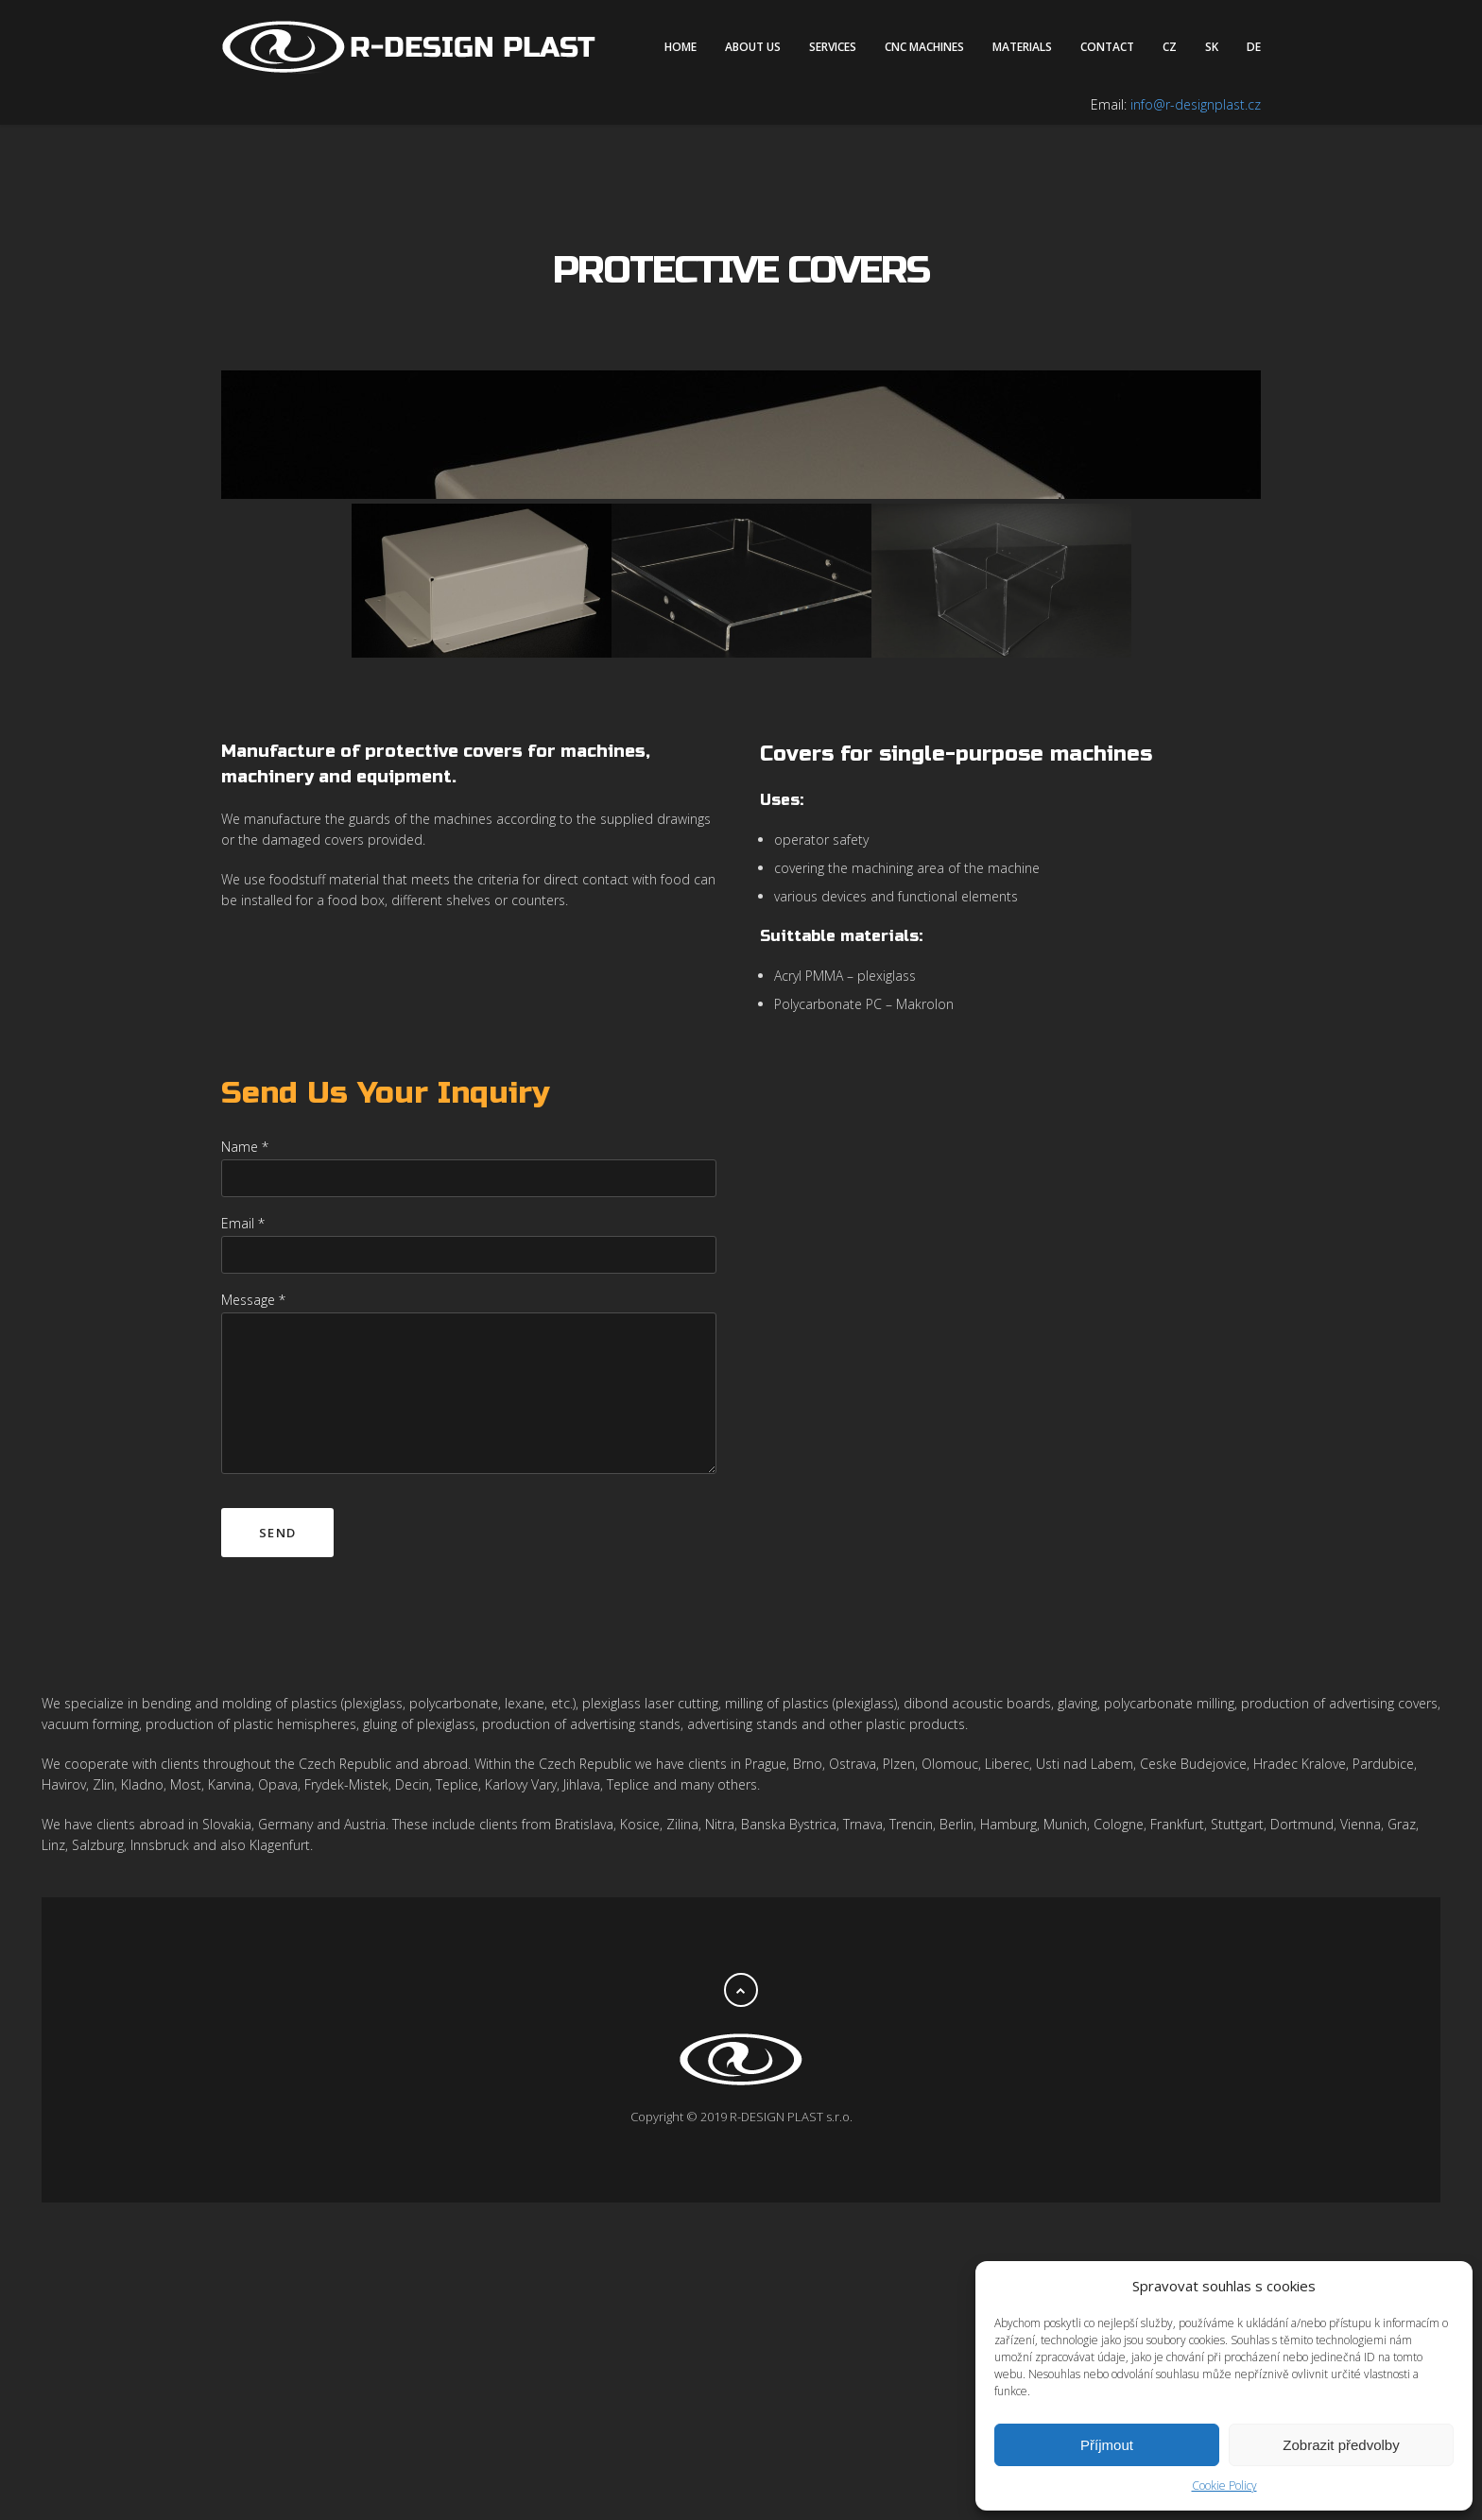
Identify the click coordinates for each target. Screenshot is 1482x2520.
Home (680, 47)
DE (1254, 47)
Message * (253, 1617)
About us (753, 47)
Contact (1107, 47)
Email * (243, 1541)
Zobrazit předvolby (1341, 2445)
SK (1211, 47)
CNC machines (924, 47)
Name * (244, 1464)
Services (832, 47)
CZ (1170, 47)
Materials (1022, 47)
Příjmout (1106, 2445)
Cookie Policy (1224, 2485)
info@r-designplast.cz (1195, 104)
